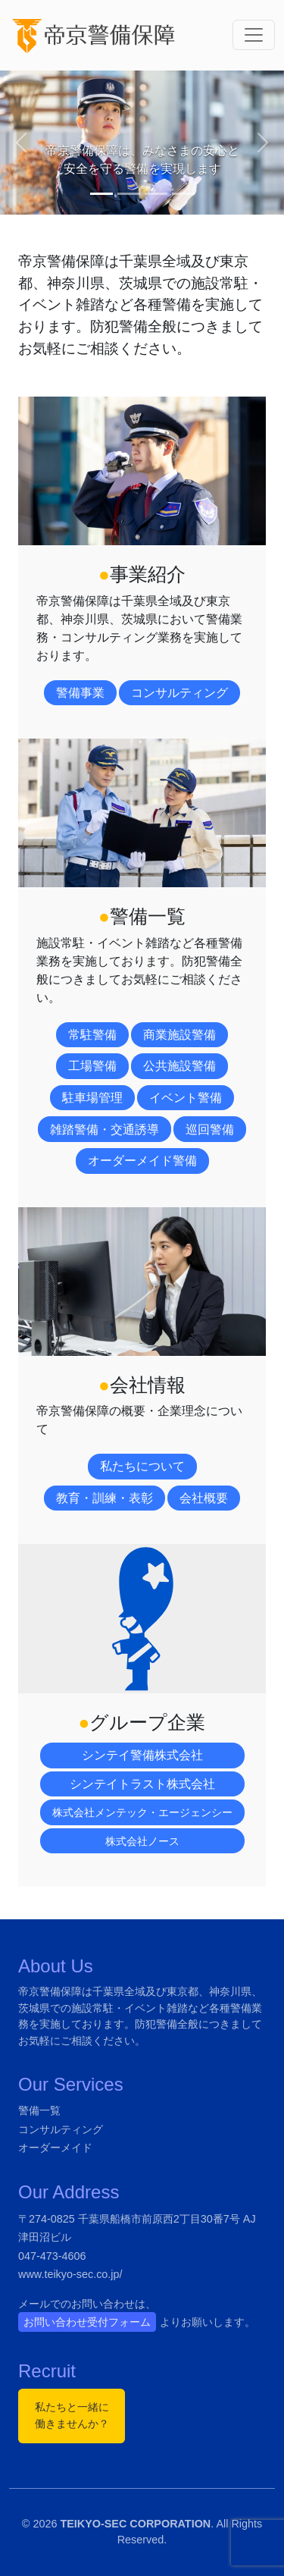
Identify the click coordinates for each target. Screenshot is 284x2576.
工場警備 (92, 1065)
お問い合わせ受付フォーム (87, 2322)
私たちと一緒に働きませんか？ (72, 2415)
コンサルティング (179, 692)
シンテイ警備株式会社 (142, 1755)
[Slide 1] (101, 193)
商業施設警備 (179, 1034)
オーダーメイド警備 (142, 1160)
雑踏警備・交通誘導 (104, 1129)
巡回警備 (210, 1129)
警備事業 (80, 692)
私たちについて (142, 1466)
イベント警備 (185, 1097)
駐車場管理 (92, 1097)
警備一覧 (39, 2110)
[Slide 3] (156, 193)
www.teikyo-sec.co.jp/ (70, 2274)
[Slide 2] (128, 193)
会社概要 (203, 1498)
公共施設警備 (179, 1065)
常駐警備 (92, 1034)
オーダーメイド (55, 2147)
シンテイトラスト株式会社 (142, 1783)
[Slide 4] (183, 193)
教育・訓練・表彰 (104, 1498)
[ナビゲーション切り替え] (254, 35)
